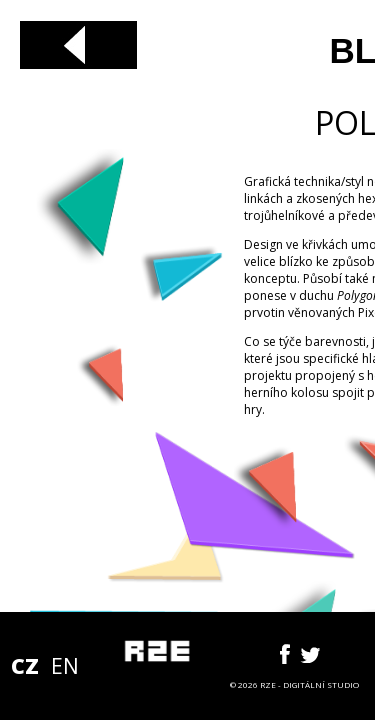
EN (65, 666)
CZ (25, 666)
